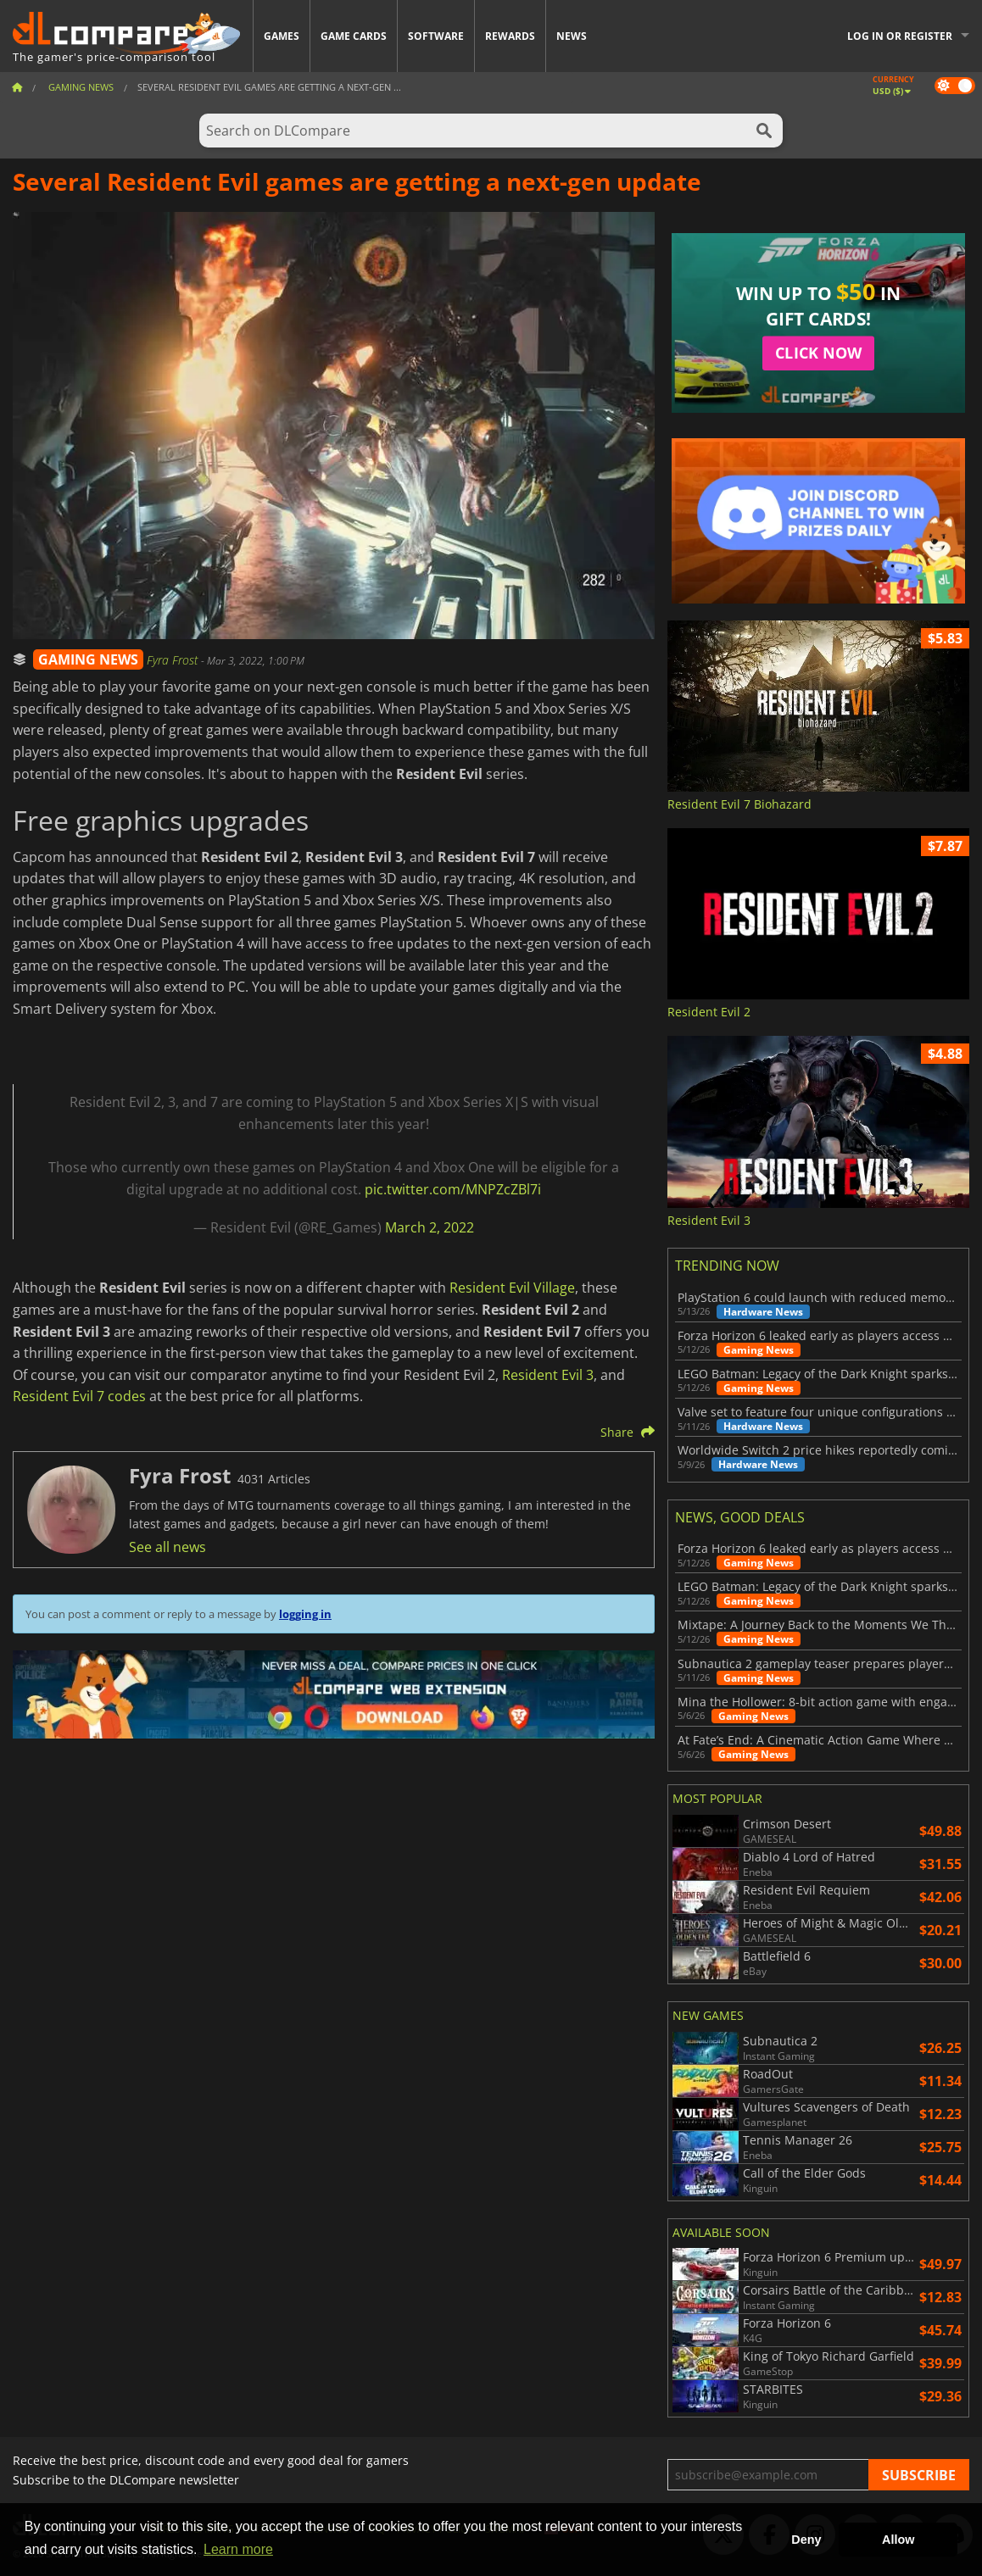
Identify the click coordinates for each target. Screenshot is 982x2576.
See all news (167, 1547)
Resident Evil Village (512, 1287)
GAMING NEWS (88, 659)
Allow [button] (898, 2539)
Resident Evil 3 (548, 1375)
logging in (305, 1614)
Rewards (510, 36)
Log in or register (899, 36)
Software (436, 36)
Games (281, 36)
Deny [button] (806, 2539)
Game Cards (354, 36)
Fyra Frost (174, 660)
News (571, 36)
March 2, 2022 (429, 1227)
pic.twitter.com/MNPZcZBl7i (453, 1189)
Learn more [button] (238, 2549)
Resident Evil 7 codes (79, 1396)
